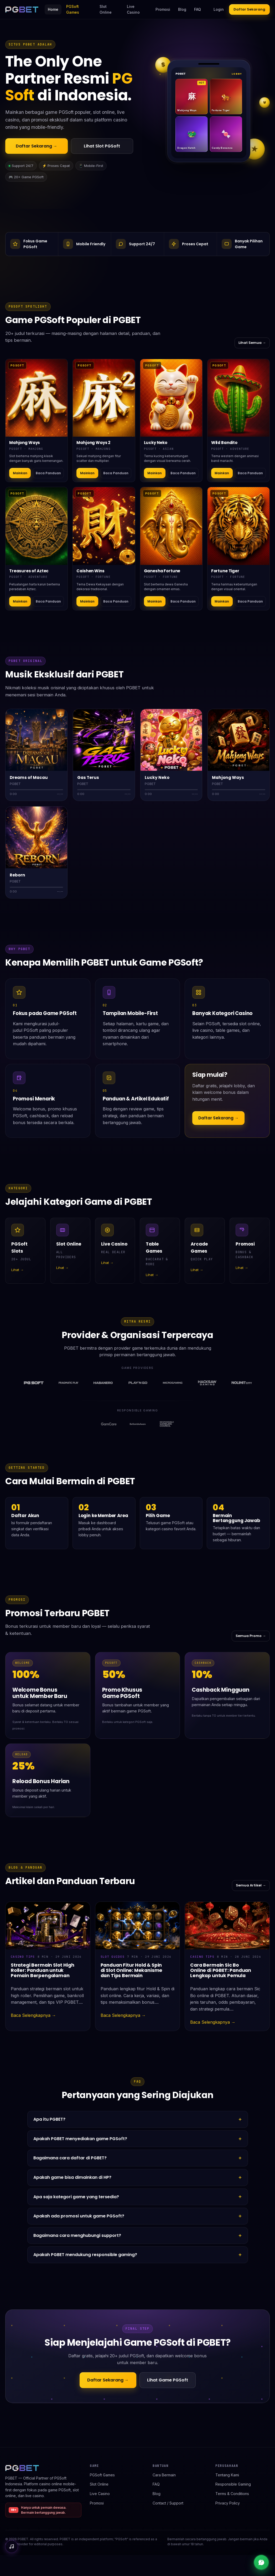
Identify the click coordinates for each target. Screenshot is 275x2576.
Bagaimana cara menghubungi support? (77, 2235)
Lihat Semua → (252, 342)
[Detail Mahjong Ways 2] (104, 398)
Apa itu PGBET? (49, 2119)
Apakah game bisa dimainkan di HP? (72, 2177)
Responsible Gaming (233, 2484)
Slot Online (106, 9)
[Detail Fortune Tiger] (238, 526)
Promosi (162, 9)
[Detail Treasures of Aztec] (37, 526)
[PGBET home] (21, 9)
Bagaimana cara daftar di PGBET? (70, 2158)
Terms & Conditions (232, 2493)
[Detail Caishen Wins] (104, 526)
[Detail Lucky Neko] (171, 398)
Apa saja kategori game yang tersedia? (76, 2197)
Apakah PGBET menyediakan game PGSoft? (80, 2139)
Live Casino (133, 9)
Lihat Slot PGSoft (102, 146)
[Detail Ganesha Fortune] (171, 526)
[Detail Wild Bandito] (238, 398)
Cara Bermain (164, 2475)
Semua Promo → (251, 1635)
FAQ (197, 9)
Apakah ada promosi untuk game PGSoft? (78, 2216)
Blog (182, 9)
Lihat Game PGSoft (167, 2380)
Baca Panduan (48, 473)
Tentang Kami (227, 2475)
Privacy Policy (227, 2503)
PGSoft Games (72, 9)
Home (53, 9)
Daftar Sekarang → (36, 146)
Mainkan (20, 473)
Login (219, 9)
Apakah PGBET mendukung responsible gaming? (85, 2255)
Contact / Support (168, 2503)
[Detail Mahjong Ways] (37, 398)
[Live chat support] (261, 2562)
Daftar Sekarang (249, 9)
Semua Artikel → (251, 1885)
